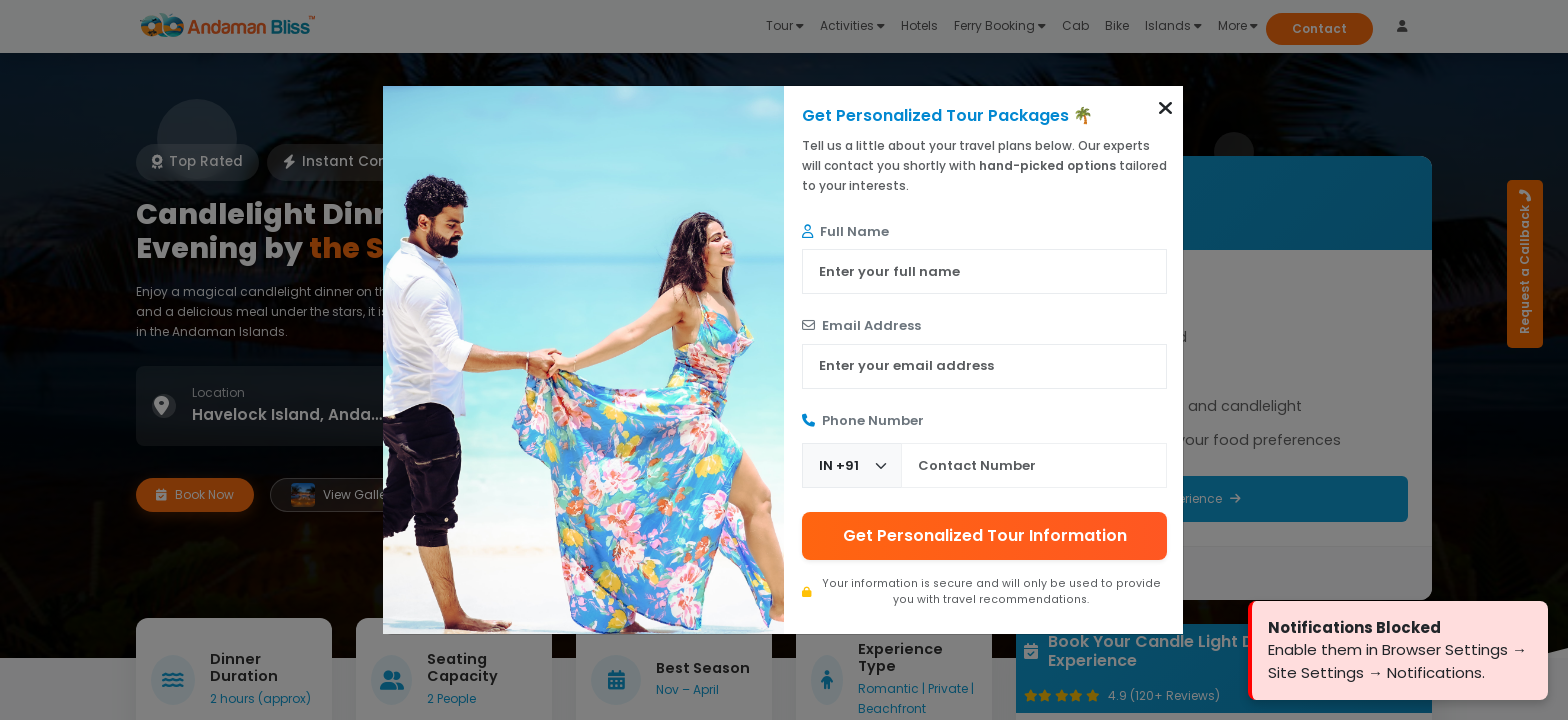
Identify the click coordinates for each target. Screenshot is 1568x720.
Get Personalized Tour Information (985, 535)
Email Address (861, 325)
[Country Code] (852, 465)
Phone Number (863, 420)
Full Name (845, 231)
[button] (1165, 108)
